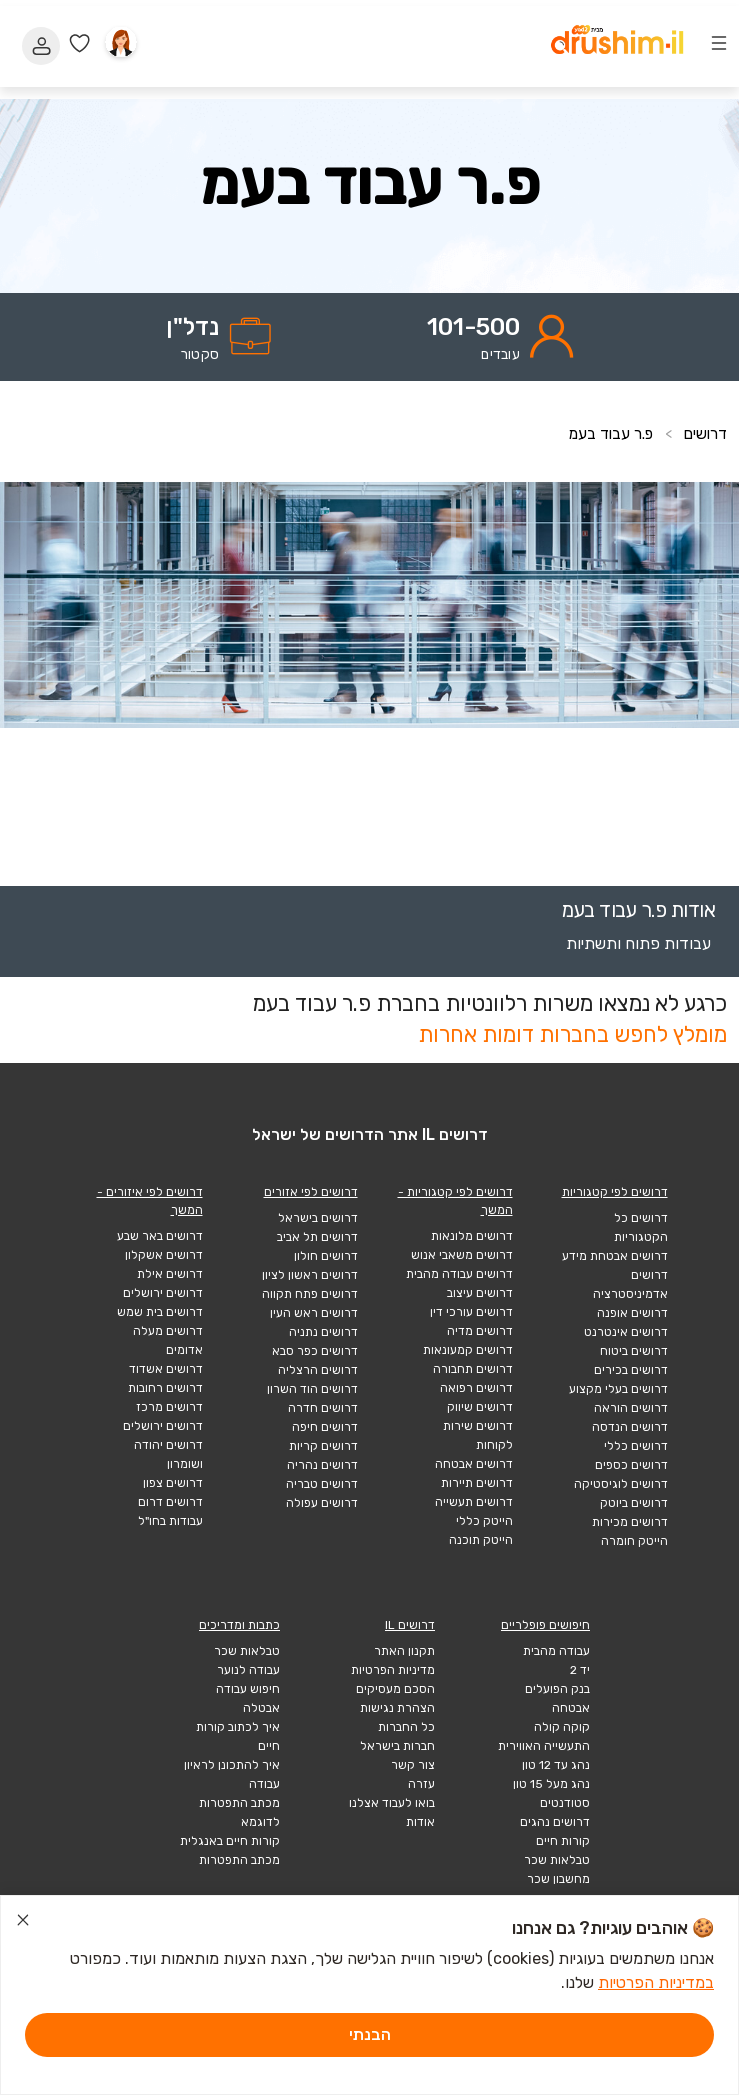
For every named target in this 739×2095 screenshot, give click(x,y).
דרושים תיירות (477, 1483)
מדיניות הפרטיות (393, 1670)
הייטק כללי (484, 1521)
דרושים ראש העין (314, 1313)
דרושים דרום (170, 1502)
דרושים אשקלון (164, 1255)
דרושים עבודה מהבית (459, 1274)
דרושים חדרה (323, 1408)
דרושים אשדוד (166, 1369)
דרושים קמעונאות (468, 1350)
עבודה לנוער (248, 1670)
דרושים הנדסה (630, 1427)
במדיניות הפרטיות (656, 1982)
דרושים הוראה (631, 1408)
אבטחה (571, 1708)
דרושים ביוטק (634, 1503)
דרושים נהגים (555, 1822)
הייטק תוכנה (481, 1540)
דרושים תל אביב (317, 1237)
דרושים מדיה (480, 1331)
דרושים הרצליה (318, 1370)
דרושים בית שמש (160, 1312)
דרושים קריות (323, 1446)
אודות (420, 1822)
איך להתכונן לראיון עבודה (232, 1774)
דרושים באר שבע (160, 1236)
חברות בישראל (397, 1746)
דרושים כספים (631, 1465)
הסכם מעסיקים (395, 1689)
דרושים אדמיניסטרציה (630, 1284)
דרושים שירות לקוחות (478, 1435)
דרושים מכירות (630, 1522)
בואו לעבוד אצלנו (392, 1803)
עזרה (421, 1784)
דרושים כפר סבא (315, 1351)
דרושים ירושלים (163, 1293)
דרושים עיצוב (480, 1293)
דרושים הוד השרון (312, 1389)
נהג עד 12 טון (556, 1765)
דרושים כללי (636, 1446)
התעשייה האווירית (544, 1746)
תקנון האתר (404, 1651)
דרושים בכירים (631, 1370)
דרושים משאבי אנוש (462, 1255)
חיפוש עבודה (248, 1689)
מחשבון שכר (558, 1879)
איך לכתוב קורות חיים (238, 1736)
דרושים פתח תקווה (310, 1294)
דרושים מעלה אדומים (168, 1340)
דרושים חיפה (325, 1427)
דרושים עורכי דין (471, 1312)
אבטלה (261, 1708)
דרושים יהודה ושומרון (168, 1454)
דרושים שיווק (480, 1407)
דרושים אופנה (632, 1313)
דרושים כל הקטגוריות (641, 1227)
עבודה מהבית (556, 1651)
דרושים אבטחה (474, 1464)
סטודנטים (565, 1803)
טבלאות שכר (557, 1860)
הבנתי (370, 2034)
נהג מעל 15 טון (551, 1784)
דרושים (704, 433)
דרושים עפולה (322, 1503)
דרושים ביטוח (634, 1351)
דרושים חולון (326, 1256)
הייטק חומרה (634, 1541)
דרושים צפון (173, 1483)
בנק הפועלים (557, 1689)
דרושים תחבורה (473, 1369)
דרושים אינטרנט (626, 1332)
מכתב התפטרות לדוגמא (239, 1812)
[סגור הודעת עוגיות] (23, 1923)
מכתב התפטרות (239, 1860)
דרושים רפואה (476, 1388)
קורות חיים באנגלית (230, 1841)
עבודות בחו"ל (170, 1521)
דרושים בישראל (318, 1218)
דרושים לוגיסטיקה (621, 1484)
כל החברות (406, 1727)
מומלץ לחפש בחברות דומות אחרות (572, 1034)
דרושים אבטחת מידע (615, 1256)
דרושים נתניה (323, 1332)
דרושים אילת (170, 1274)
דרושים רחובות (165, 1388)
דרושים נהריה (322, 1465)
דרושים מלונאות (472, 1236)
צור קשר (413, 1765)
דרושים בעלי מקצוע (618, 1389)
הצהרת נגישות (397, 1708)
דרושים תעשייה (474, 1502)
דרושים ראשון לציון (310, 1275)
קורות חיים (563, 1841)
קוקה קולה (562, 1727)
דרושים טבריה (322, 1484)
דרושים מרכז (169, 1407)
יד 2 (580, 1670)
